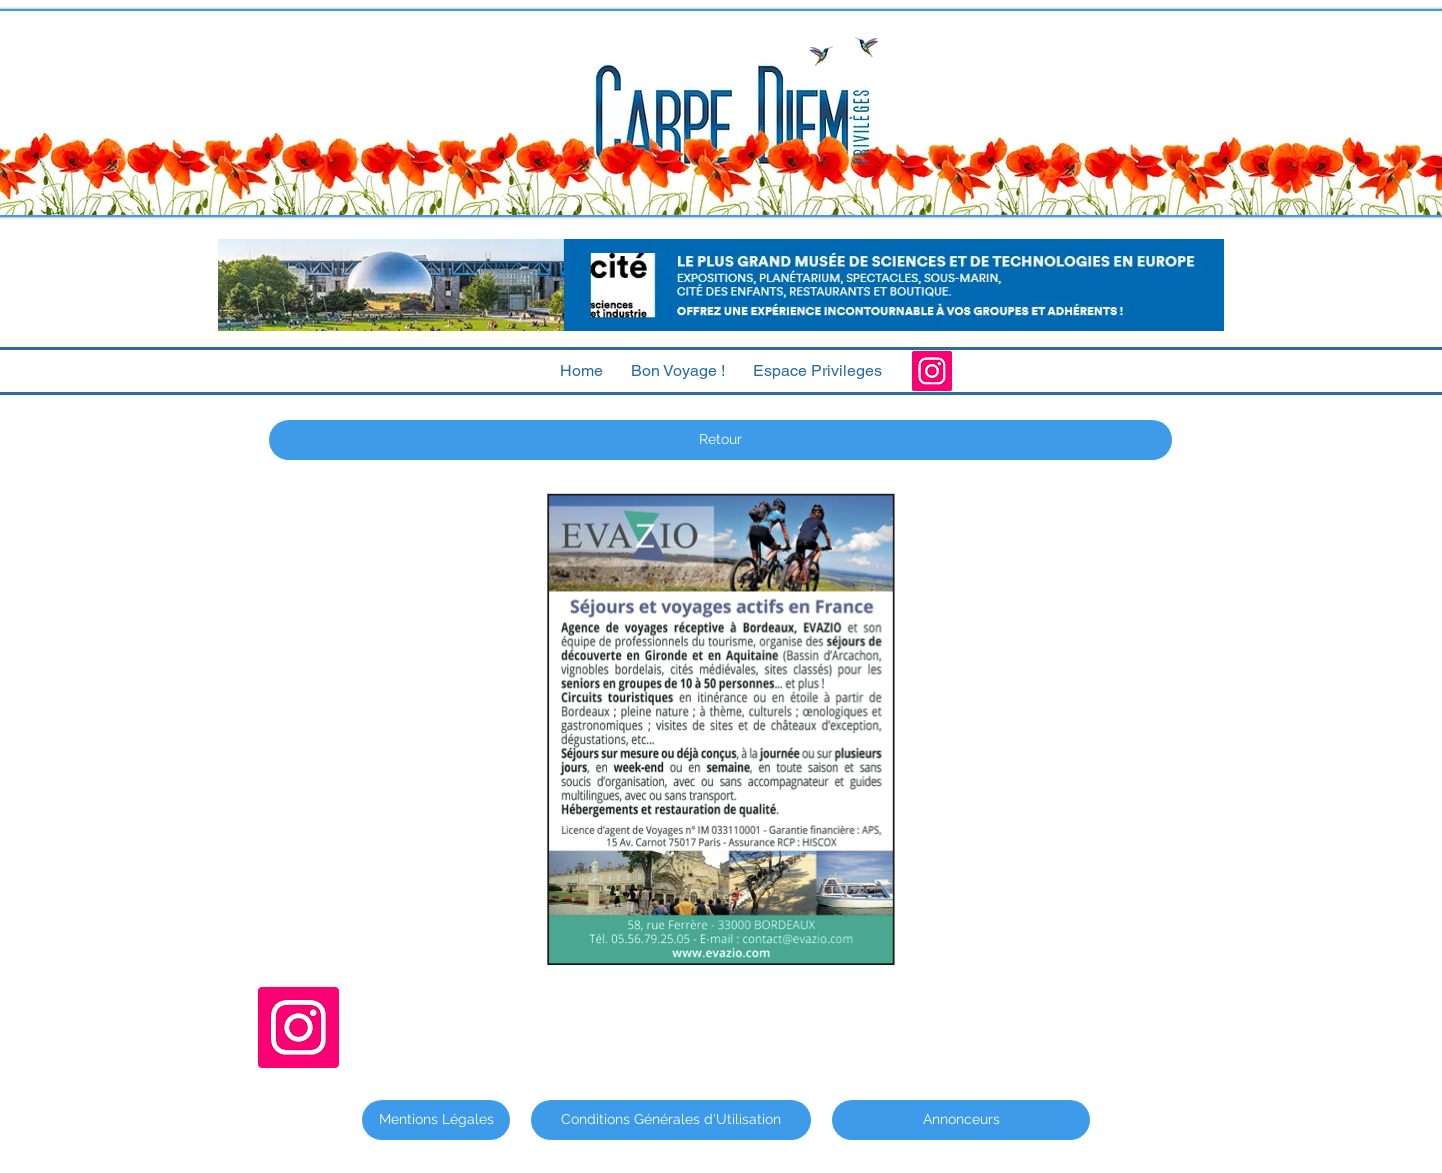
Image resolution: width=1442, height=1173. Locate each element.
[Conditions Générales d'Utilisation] (671, 1120)
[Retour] (720, 440)
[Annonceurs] (961, 1120)
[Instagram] (932, 371)
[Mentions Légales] (436, 1120)
